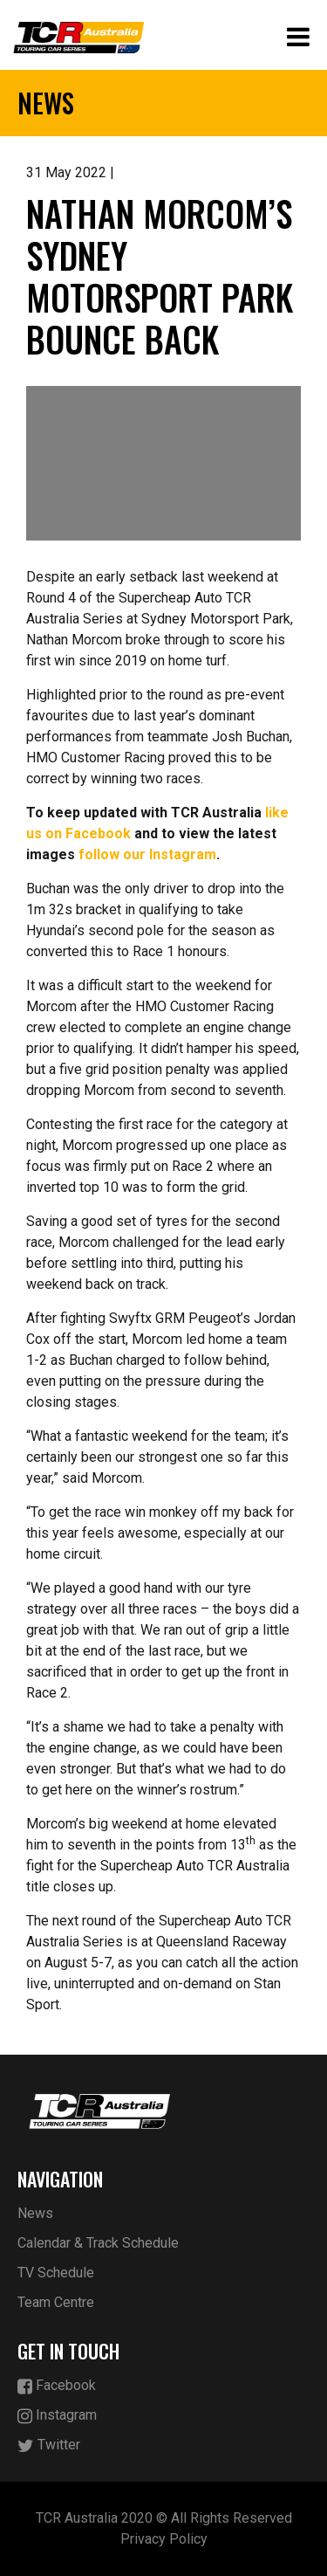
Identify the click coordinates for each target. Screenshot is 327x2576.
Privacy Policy (164, 2539)
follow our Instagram (147, 854)
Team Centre (55, 2302)
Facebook (56, 2386)
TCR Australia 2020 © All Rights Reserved (164, 2518)
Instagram (57, 2416)
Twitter (48, 2445)
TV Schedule (55, 2272)
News (35, 2213)
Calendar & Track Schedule (98, 2243)
